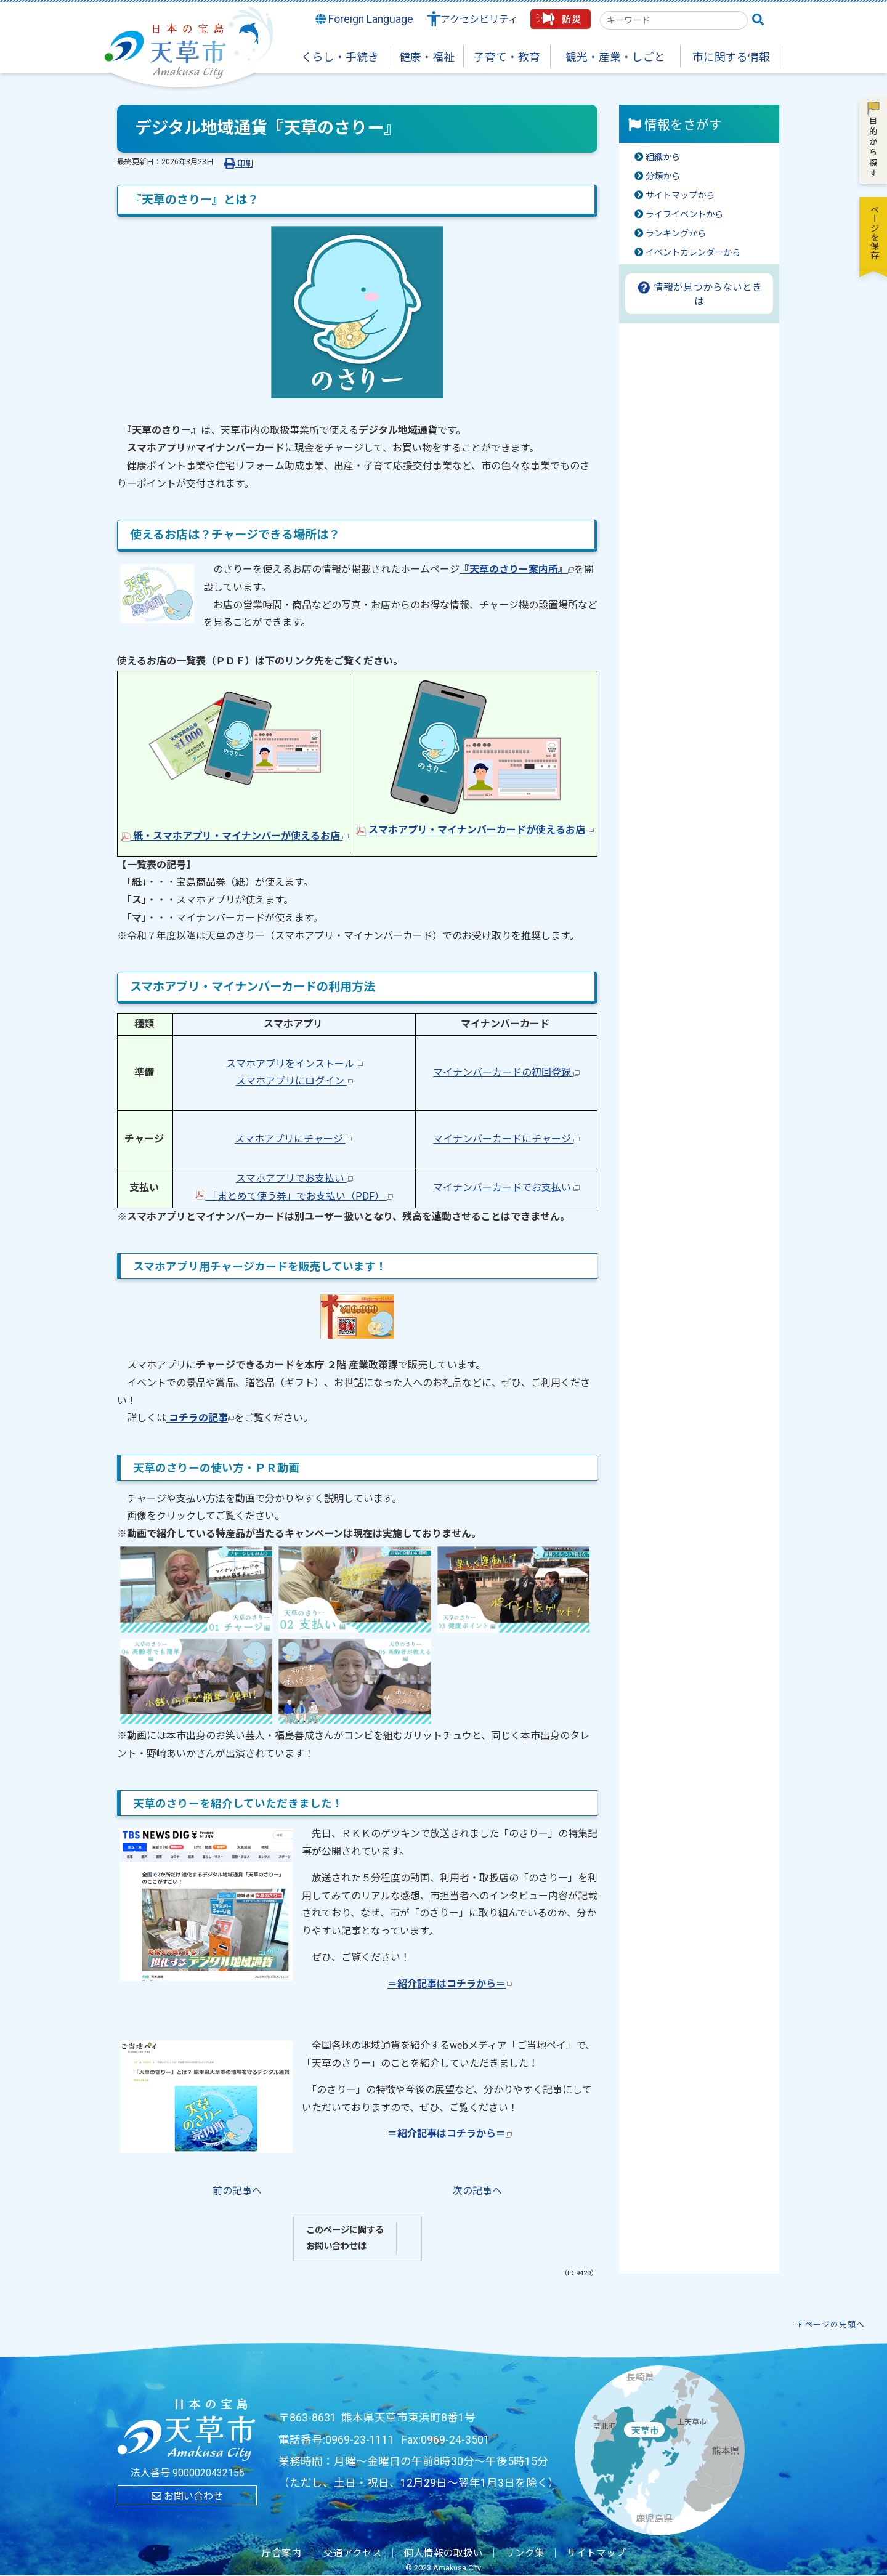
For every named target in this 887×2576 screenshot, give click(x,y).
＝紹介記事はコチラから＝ (449, 1984)
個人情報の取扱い (443, 2553)
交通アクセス (352, 2553)
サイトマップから (680, 195)
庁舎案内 (281, 2553)
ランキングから (676, 233)
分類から (663, 176)
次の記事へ (477, 2191)
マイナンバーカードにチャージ (506, 1139)
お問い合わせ (187, 2496)
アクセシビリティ (479, 19)
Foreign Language (364, 19)
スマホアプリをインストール (294, 1064)
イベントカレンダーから (693, 253)
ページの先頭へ (834, 2324)
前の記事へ (237, 2191)
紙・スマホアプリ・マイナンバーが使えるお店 (235, 836)
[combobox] (674, 20)
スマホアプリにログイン (294, 1081)
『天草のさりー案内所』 (517, 569)
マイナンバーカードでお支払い (506, 1187)
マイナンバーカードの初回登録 (506, 1072)
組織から (663, 157)
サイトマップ (596, 2553)
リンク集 (525, 2553)
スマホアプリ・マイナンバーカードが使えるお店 (475, 830)
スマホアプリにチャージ (293, 1139)
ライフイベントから (684, 214)
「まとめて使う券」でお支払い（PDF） (294, 1196)
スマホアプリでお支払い (294, 1178)
